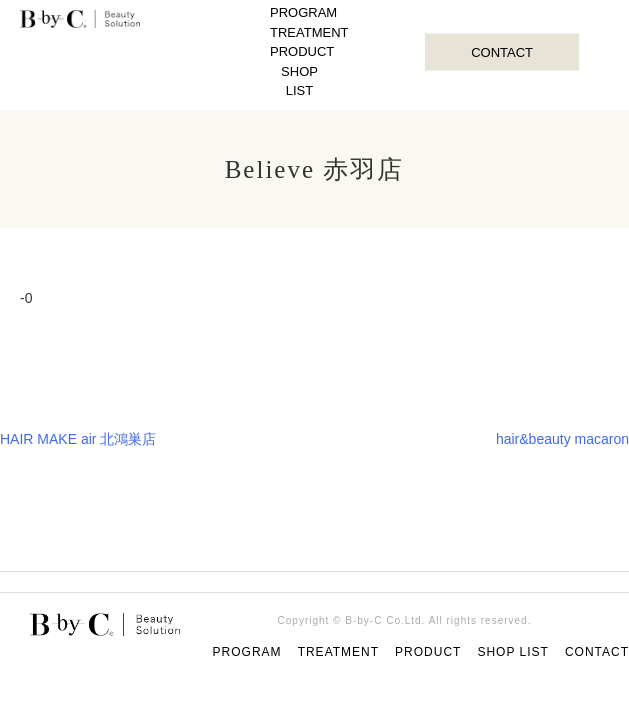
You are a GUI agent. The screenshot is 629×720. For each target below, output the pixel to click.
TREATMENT (309, 32)
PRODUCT (302, 51)
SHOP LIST (299, 81)
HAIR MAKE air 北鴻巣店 (78, 439)
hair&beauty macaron (562, 439)
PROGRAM (303, 12)
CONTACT (502, 51)
